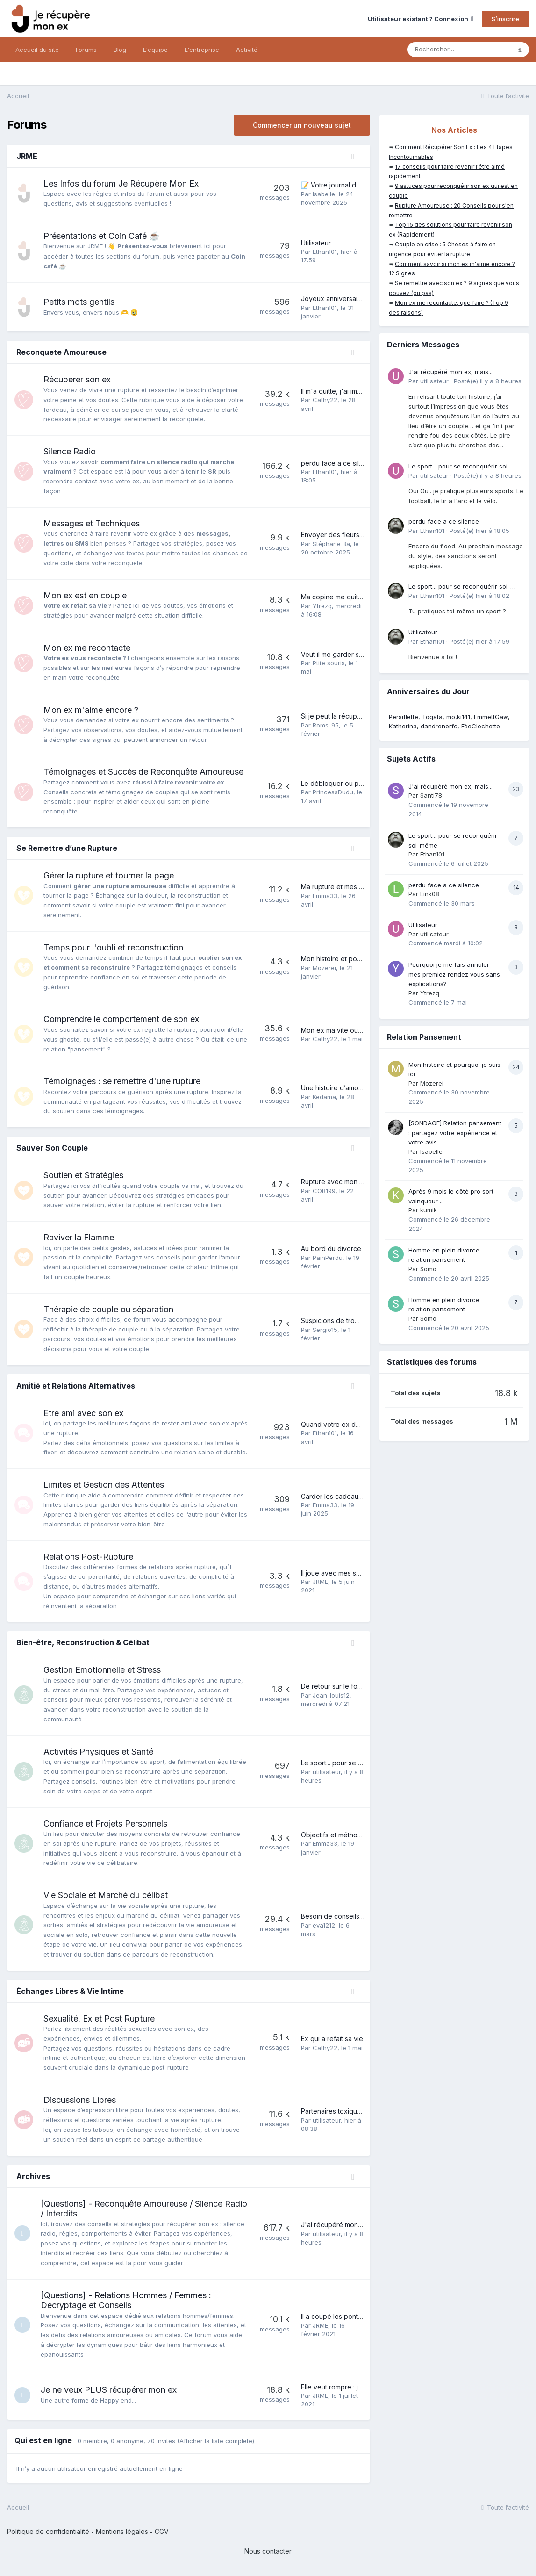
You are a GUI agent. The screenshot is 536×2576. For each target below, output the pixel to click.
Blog (120, 49)
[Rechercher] (459, 49)
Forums (86, 49)
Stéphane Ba (331, 543)
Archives (33, 2176)
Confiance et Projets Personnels (105, 1823)
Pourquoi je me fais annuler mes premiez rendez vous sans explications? (454, 974)
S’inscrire (505, 18)
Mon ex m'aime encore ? (90, 710)
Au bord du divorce (331, 1248)
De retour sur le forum (335, 1686)
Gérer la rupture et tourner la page (108, 875)
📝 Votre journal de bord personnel (355, 185)
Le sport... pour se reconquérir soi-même (364, 1763)
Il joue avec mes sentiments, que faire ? (361, 1573)
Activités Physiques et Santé (98, 1751)
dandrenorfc (439, 726)
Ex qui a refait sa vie (332, 2039)
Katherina (403, 726)
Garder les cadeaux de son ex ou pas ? (362, 1496)
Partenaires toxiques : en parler (349, 2111)
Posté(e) (488, 381)
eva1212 (324, 1925)
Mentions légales (122, 2531)
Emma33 (325, 895)
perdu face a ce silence (338, 463)
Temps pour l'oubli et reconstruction (113, 947)
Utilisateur (316, 243)
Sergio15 (325, 1329)
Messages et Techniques (91, 523)
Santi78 (431, 795)
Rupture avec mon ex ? (336, 1182)
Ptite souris (329, 663)
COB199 (324, 1190)
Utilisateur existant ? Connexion (420, 18)
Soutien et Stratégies (83, 1175)
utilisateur (327, 1772)
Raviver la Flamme (78, 1237)
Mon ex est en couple (85, 595)
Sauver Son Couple (52, 1147)
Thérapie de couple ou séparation (108, 1309)
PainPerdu (328, 1257)
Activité (246, 49)
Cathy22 (325, 399)
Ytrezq (322, 606)
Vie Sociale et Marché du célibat (105, 1895)
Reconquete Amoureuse (61, 352)
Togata (432, 716)
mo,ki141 (458, 716)
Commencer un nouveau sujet (302, 125)
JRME (26, 156)
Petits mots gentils (78, 302)
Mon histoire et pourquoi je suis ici (353, 959)
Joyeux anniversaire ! (334, 298)
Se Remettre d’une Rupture (66, 848)
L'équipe (155, 49)
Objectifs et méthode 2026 (342, 1835)
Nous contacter (268, 2551)
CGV (162, 2531)
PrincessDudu (333, 792)
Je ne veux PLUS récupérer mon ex (111, 2390)
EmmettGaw (491, 716)
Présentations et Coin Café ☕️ (101, 236)
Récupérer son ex (77, 379)
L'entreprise (202, 49)
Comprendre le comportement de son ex (121, 1019)
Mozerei (324, 967)
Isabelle (324, 194)
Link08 (429, 894)
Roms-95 (326, 725)
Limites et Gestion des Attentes (103, 1484)
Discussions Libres (79, 2100)
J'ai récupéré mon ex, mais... (345, 2225)
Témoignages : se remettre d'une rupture (121, 1081)
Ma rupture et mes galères (341, 887)
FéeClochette (480, 726)
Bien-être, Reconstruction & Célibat (83, 1642)
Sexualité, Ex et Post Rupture (99, 2018)
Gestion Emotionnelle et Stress (102, 1670)
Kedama (324, 1097)
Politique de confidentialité (48, 2531)
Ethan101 (325, 251)
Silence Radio (69, 451)
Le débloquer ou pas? (335, 783)
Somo (428, 1269)
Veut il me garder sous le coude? (352, 654)
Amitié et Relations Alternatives (75, 1385)
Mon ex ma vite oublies (336, 1030)
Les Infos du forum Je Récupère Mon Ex (121, 183)
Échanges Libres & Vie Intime (70, 1991)
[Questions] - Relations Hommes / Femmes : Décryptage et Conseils (128, 2300)
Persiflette (403, 716)
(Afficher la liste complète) (215, 2441)
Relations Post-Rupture (88, 1556)
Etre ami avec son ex (83, 1413)
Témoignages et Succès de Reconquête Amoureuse (143, 772)
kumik (428, 1210)
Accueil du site (37, 49)
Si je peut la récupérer (335, 716)
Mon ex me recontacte (86, 648)
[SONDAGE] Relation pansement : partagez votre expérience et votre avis (454, 1132)
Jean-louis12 (331, 1695)
